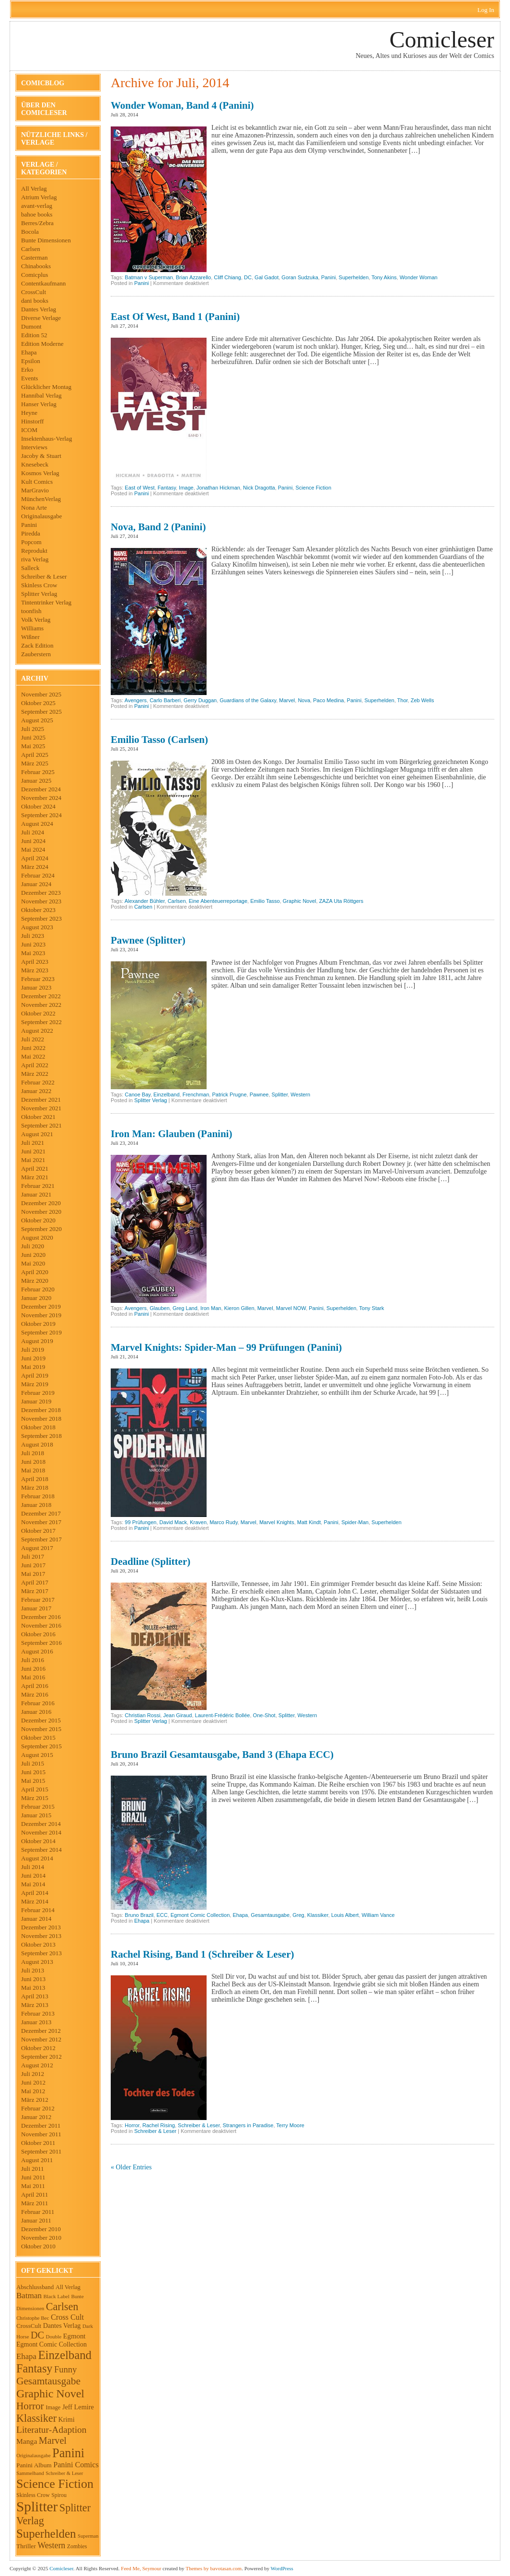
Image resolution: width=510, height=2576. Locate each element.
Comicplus (34, 274)
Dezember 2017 (41, 1513)
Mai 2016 (33, 1677)
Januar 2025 (36, 780)
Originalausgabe (41, 516)
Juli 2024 (32, 832)
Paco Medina (328, 700)
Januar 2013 (36, 2022)
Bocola (30, 231)
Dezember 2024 (41, 789)
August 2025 (37, 720)
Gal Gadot (266, 277)
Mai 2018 (33, 1470)
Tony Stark (371, 1308)
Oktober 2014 (38, 1841)
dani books (34, 300)
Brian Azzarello (193, 277)
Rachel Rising (158, 2125)
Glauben (160, 1308)
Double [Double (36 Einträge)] (54, 2336)
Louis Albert (345, 1915)
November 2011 (41, 2134)
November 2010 (41, 2237)
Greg (298, 1915)
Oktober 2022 (38, 1013)
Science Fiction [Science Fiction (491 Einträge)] (54, 2484)
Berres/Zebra (37, 223)
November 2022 (41, 1004)
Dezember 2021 (41, 1099)
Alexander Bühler (145, 901)
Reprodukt (34, 550)
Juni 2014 (33, 1875)
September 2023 (41, 918)
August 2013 (37, 1961)
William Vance (378, 1915)
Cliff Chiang (227, 277)
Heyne (29, 412)
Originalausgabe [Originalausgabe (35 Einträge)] (33, 2455)
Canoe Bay (138, 1094)
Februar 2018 (38, 1496)
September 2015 (41, 1746)
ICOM (29, 429)
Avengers (136, 700)
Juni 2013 (33, 1979)
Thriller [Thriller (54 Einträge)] (26, 2546)
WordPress (281, 2568)
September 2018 (41, 1435)
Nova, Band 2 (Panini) (158, 527)
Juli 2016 (32, 1660)
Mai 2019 (33, 1366)
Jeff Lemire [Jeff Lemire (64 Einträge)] (78, 2407)
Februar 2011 (37, 2211)
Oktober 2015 (38, 1737)
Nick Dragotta (259, 487)
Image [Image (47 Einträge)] (53, 2407)
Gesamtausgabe (270, 1915)
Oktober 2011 (38, 2142)
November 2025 (41, 694)
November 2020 (41, 1211)
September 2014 (41, 1849)
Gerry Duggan (200, 700)
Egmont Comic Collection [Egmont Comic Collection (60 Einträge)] (51, 2344)
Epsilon (30, 361)
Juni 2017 (33, 1565)
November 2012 (41, 2039)
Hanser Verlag (39, 404)
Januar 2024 (36, 884)
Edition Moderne (42, 343)
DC (248, 277)
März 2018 (34, 1487)
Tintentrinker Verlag (46, 602)
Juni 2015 (33, 1772)
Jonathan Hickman (218, 487)
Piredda (30, 533)
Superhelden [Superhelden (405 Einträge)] (46, 2533)
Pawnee (259, 1094)
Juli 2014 (32, 1866)
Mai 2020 (33, 1263)
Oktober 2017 (38, 1530)
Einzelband (166, 1094)
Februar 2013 (38, 2013)
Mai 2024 (33, 849)
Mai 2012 (33, 2091)
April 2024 (34, 858)
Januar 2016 (36, 1711)
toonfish (31, 611)
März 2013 (34, 2004)
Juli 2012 (32, 2073)
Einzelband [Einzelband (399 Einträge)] (65, 2354)
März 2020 (34, 1280)
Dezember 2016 (41, 1616)
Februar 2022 (38, 1082)
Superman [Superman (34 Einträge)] (88, 2536)
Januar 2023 (36, 987)
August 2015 (37, 1754)
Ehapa (28, 352)
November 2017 (41, 1522)
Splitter (280, 1094)
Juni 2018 (33, 1461)
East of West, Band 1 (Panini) (175, 316)
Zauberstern (36, 654)
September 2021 (41, 1125)
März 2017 (34, 1591)
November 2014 (41, 1832)
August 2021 (37, 1134)
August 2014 (37, 1858)
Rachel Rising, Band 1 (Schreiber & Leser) (202, 1954)
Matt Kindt (309, 1522)
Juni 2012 (33, 2082)
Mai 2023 (33, 953)
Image (186, 487)
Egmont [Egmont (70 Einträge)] (74, 2336)
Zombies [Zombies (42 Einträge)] (77, 2546)
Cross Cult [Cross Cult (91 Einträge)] (67, 2317)
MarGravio (35, 490)
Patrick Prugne (229, 1094)
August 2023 (37, 927)
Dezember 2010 (41, 2229)
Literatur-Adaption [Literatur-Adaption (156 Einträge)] (51, 2430)
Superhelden (354, 277)
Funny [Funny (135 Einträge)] (65, 2369)
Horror (132, 2125)
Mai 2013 (33, 1987)
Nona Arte (34, 507)
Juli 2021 (32, 1142)
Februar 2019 (38, 1392)
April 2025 (34, 754)
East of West (139, 487)
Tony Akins (384, 277)
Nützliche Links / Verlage (54, 138)
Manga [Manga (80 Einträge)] (26, 2441)
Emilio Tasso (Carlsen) (159, 739)
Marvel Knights (276, 1522)
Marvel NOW (291, 1308)
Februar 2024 (38, 875)
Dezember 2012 (41, 2030)
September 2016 (41, 1642)
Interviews (34, 447)
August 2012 (37, 2065)
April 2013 (34, 1996)
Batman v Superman (149, 277)
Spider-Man (355, 1522)
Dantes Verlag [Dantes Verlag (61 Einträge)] (62, 2325)
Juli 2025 (32, 728)
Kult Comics (37, 481)
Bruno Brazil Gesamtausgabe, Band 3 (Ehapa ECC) (222, 1754)
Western (300, 1094)
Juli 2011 (32, 2168)
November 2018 (41, 1418)
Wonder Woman (419, 277)
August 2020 (37, 1237)
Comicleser (441, 39)
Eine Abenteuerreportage (218, 901)
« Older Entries (131, 2167)
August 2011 (37, 2160)
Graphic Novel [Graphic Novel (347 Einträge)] (50, 2393)
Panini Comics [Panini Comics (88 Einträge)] (76, 2465)
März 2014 (34, 1901)
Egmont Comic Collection (200, 1915)
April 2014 (34, 1892)
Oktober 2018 (38, 1427)
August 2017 (37, 1547)
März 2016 (34, 1694)
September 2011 (41, 2151)
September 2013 (41, 1953)
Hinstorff (32, 421)
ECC (161, 1915)
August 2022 (37, 1030)
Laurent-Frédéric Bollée (222, 1715)
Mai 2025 (33, 746)
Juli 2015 (32, 1763)
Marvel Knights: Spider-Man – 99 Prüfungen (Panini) (226, 1347)
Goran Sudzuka (299, 277)
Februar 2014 (38, 1910)
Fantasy (167, 487)
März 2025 (34, 763)
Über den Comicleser (44, 109)
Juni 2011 (33, 2177)
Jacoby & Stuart (41, 455)
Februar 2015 (38, 1806)
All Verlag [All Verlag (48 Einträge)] (68, 2287)
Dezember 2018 (41, 1409)
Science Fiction (313, 487)
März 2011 (34, 2203)
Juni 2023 (33, 944)
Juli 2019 (32, 1349)
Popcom (31, 542)
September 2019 (41, 1332)
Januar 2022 (36, 1090)
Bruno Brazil (139, 1915)
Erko (27, 369)
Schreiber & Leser (44, 576)
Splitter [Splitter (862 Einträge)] (37, 2506)
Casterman (34, 257)
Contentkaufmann (43, 283)
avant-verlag (36, 205)
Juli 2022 (32, 1039)
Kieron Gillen (239, 1308)
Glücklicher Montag (46, 386)
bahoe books (36, 214)
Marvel (287, 700)
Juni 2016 (33, 1668)
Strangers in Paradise (248, 2125)
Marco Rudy (223, 1522)
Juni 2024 (33, 840)
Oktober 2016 (38, 1634)
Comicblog (42, 83)
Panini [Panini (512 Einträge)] (68, 2453)
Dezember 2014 (41, 1823)
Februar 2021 (38, 1185)
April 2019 (34, 1375)
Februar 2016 (38, 1703)
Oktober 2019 (38, 1323)
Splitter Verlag (39, 593)
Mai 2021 (33, 1159)
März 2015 (34, 1797)
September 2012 (41, 2056)
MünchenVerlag (41, 498)
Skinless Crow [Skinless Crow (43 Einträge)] (33, 2495)
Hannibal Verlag (41, 395)
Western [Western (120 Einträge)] (51, 2545)
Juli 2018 (32, 1453)
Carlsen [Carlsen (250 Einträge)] (62, 2307)
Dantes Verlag (38, 309)
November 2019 (41, 1315)
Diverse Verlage (41, 317)
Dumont (31, 326)
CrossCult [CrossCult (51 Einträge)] (28, 2325)
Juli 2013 (32, 1970)
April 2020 (34, 1272)
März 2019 (34, 1384)
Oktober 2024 (38, 806)
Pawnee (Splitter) (148, 940)
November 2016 (41, 1625)
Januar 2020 (36, 1297)
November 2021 (41, 1108)
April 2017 (34, 1582)
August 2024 (37, 823)
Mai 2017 (33, 1573)
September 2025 (41, 711)
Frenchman (196, 1094)
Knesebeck (34, 464)
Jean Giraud (177, 1715)
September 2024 (41, 815)
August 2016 (37, 1651)
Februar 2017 (38, 1599)
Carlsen (30, 248)
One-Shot (264, 1715)
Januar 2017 (36, 1608)
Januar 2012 (36, 2116)
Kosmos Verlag (40, 473)
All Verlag (34, 188)
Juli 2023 (32, 935)
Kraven (198, 1522)
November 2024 (41, 797)
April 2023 (34, 961)
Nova (304, 700)
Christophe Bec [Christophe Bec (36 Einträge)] (32, 2318)
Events (29, 378)
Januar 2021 (36, 1194)
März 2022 (34, 1073)
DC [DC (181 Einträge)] (37, 2335)
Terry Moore (290, 2125)
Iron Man (210, 1308)
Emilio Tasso (265, 901)
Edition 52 (34, 335)
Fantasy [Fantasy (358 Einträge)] (34, 2368)
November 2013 (41, 1935)
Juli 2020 (32, 1246)
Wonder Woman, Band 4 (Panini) (182, 105)
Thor (402, 700)
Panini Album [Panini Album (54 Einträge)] (34, 2465)
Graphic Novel (299, 901)
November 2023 (41, 901)
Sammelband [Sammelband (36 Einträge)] (30, 2473)
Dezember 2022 (41, 996)
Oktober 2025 (38, 703)
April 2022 (34, 1065)
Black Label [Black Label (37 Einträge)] (57, 2296)
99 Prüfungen (140, 1522)
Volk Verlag (35, 619)
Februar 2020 (38, 1289)
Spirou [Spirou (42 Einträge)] (59, 2495)
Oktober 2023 (38, 909)
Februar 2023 (38, 978)
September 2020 (41, 1228)
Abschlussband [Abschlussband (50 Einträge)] (35, 2287)
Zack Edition (37, 645)
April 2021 (34, 1168)
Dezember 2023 (41, 892)
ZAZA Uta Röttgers (341, 901)
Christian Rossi (142, 1715)
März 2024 (34, 866)
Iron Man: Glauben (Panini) (171, 1134)
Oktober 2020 (38, 1220)
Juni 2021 (33, 1151)
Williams (32, 628)
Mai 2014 (33, 1884)
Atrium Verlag (39, 197)
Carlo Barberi (165, 700)
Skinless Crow (39, 585)
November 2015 (41, 1729)
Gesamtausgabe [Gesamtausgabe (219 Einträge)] (48, 2381)
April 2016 (34, 1685)
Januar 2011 (36, 2220)
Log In (485, 9)
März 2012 (34, 2099)
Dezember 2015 (41, 1720)
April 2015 (34, 1789)
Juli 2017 (32, 1556)
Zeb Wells (422, 700)
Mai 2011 (33, 2185)
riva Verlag (34, 559)
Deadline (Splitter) (150, 1561)
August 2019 (37, 1341)
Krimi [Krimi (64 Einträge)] (66, 2419)
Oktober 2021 (38, 1116)
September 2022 (41, 1022)
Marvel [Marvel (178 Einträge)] (53, 2440)
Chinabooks (36, 266)
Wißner (30, 636)
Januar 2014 (36, 1918)
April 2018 (34, 1478)
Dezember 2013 (41, 1927)
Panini (29, 524)
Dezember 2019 (41, 1306)
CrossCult (33, 292)
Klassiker (317, 1915)
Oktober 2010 (38, 2246)
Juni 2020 (33, 1254)
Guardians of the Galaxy (248, 700)
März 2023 (34, 970)
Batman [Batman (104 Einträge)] (29, 2295)
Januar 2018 (36, 1504)
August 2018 (37, 1444)
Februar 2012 (38, 2108)
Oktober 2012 (38, 2048)
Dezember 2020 (41, 1203)
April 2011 (34, 2194)
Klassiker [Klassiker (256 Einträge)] (36, 2418)
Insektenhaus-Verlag (46, 438)
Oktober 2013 (38, 1944)
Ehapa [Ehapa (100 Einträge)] (26, 2356)
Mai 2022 (33, 1056)
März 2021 (34, 1177)
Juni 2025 (33, 737)
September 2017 (41, 1539)
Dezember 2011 (40, 2125)
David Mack (173, 1522)
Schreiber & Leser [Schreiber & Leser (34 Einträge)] (64, 2473)
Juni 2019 (33, 1358)
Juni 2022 (33, 1047)
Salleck (30, 567)
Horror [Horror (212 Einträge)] (30, 2406)
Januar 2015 (36, 1815)
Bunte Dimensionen (46, 240)
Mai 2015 (33, 1780)
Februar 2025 (38, 771)
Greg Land (185, 1308)
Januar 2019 (36, 1401)
